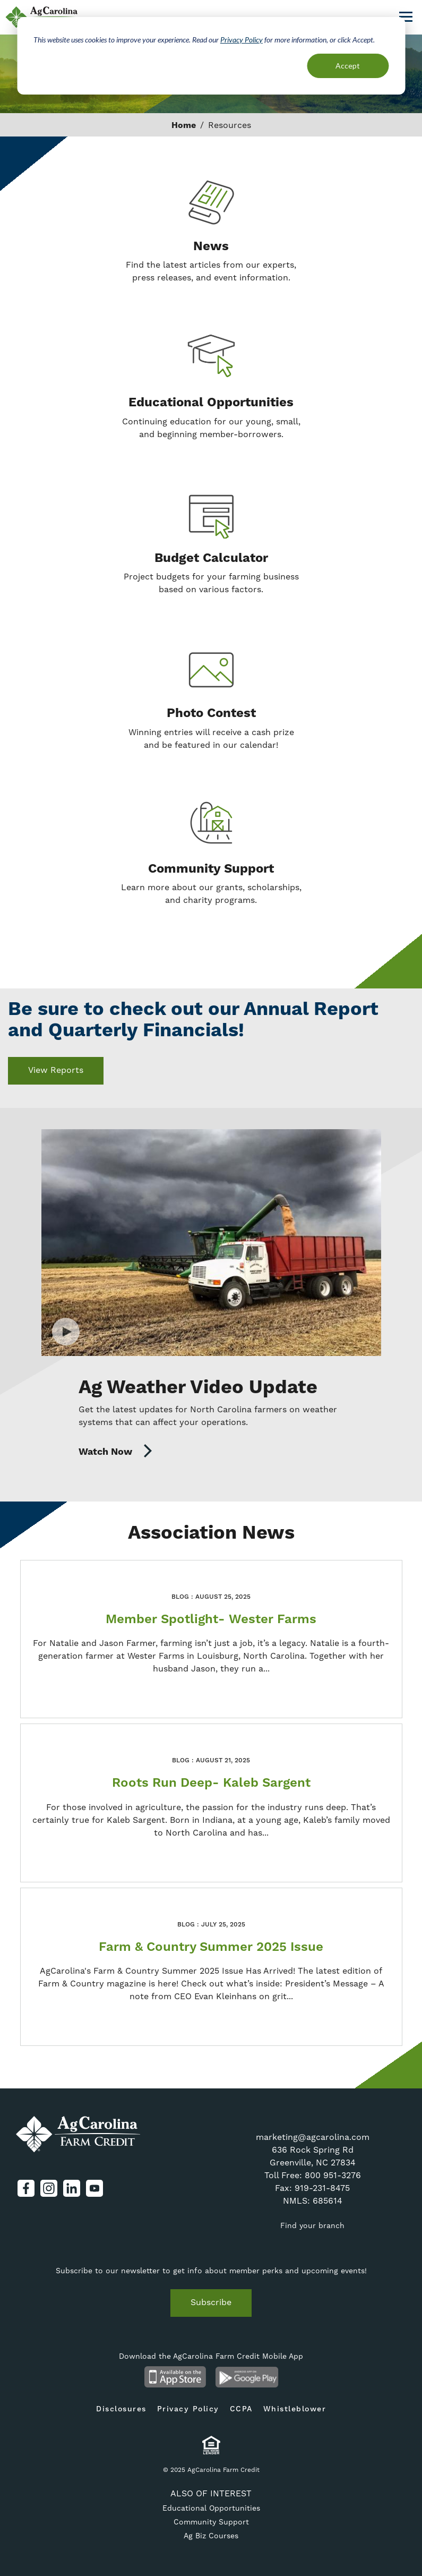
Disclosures (121, 2409)
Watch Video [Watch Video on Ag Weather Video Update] (211, 1242)
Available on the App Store (175, 2376)
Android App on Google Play (247, 2376)
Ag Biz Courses (211, 2535)
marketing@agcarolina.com (312, 2137)
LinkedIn (71, 2188)
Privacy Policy (241, 39)
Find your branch (312, 2225)
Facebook (26, 2188)
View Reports (55, 1070)
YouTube (94, 2188)
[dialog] (211, 56)
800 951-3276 (333, 2175)
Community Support (211, 2522)
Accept (347, 65)
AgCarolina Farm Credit (78, 2134)
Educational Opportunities (211, 2508)
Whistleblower (294, 2409)
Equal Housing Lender (211, 2445)
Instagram (48, 2188)
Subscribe (211, 2302)
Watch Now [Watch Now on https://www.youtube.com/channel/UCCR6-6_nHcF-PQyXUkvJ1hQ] (116, 1452)
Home (183, 125)
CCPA (241, 2409)
